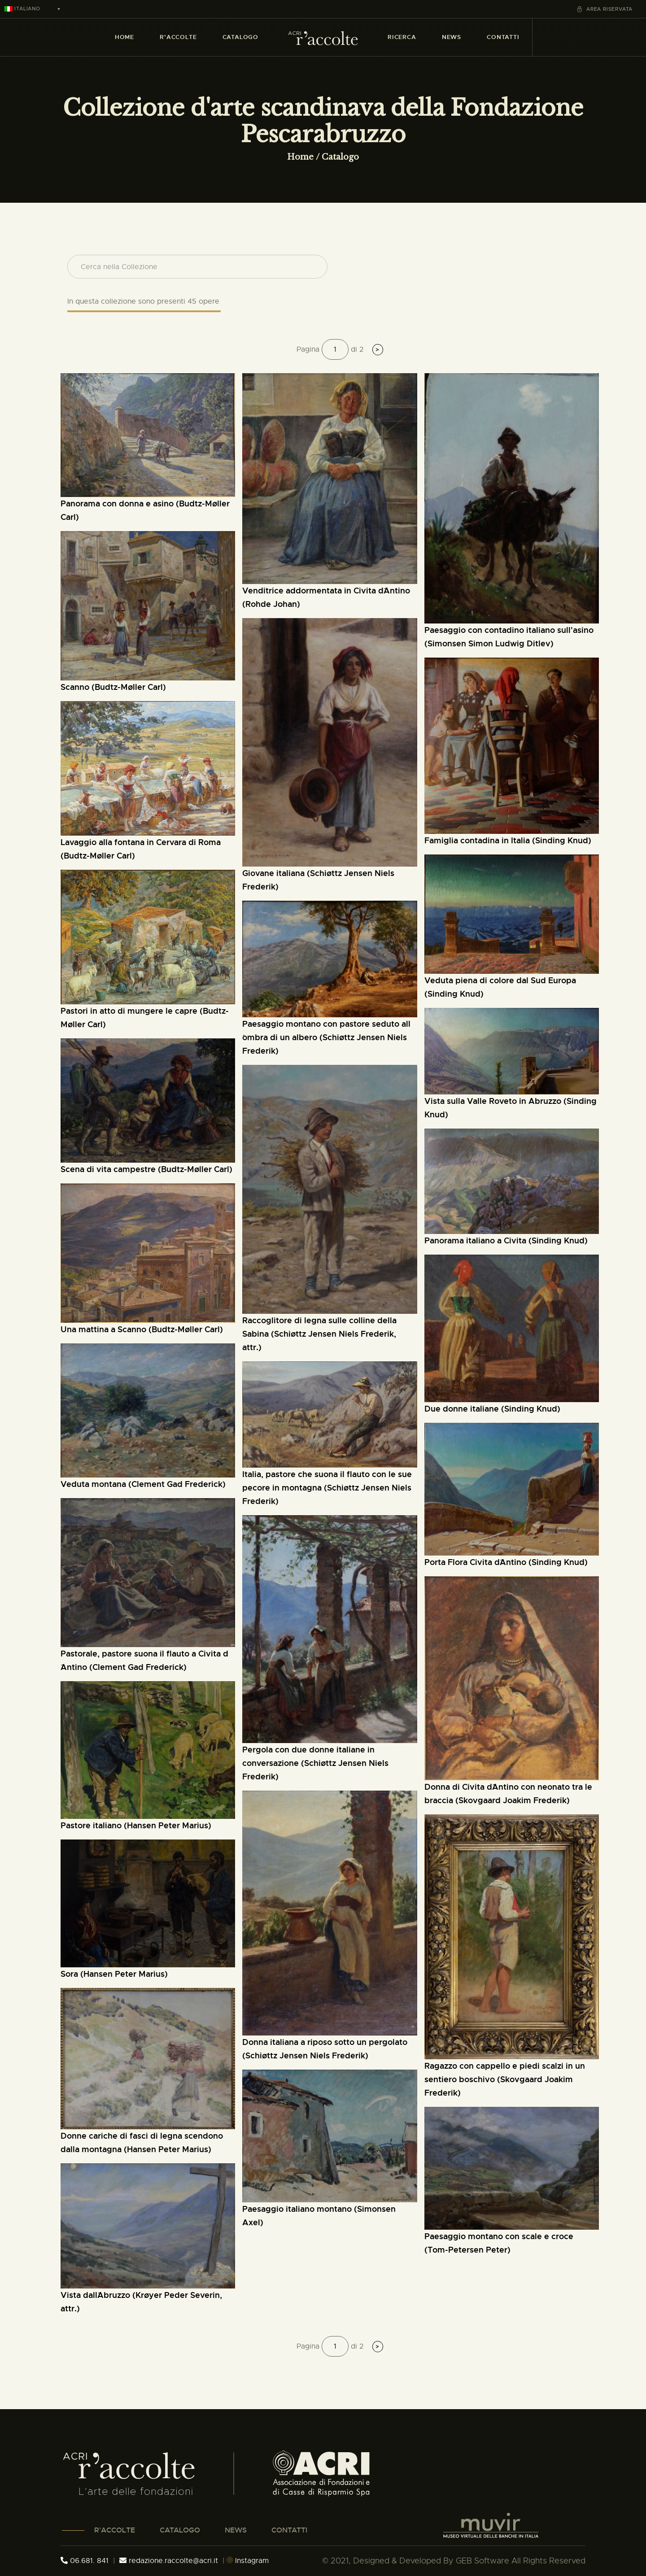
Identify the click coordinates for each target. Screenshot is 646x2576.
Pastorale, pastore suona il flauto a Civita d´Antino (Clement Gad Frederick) (144, 1660)
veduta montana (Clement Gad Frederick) (143, 1484)
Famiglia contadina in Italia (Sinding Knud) (507, 840)
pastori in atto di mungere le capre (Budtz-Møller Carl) (145, 1017)
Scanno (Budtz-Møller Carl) (113, 687)
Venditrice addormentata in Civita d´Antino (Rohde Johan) (326, 597)
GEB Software (482, 2561)
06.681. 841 (85, 2560)
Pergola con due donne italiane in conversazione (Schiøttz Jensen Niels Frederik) (315, 1763)
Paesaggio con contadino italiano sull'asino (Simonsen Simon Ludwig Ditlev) (509, 637)
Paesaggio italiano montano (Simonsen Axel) (319, 2215)
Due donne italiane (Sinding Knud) (492, 1409)
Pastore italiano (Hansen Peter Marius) (136, 1825)
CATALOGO (180, 2530)
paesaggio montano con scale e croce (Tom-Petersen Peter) (498, 2243)
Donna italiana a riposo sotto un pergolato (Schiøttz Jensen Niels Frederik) (324, 2049)
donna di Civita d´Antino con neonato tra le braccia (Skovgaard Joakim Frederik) (508, 1793)
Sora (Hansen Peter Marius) (114, 1974)
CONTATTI (289, 2530)
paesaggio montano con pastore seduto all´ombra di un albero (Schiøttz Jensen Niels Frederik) (326, 1037)
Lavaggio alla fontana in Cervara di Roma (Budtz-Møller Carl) (141, 849)
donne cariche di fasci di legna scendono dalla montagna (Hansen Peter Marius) (142, 2142)
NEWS (236, 2530)
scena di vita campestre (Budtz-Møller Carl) (146, 1169)
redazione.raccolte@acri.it (169, 2560)
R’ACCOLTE (114, 2530)
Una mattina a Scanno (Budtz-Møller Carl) (142, 1329)
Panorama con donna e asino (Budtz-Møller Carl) (145, 510)
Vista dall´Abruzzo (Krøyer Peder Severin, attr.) (141, 2302)
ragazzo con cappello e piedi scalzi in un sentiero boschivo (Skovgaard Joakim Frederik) (504, 2079)
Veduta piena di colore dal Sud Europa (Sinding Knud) (500, 987)
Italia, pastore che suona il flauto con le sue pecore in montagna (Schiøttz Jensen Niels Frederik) (327, 1487)
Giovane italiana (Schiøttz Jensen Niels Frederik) (318, 880)
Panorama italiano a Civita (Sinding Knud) (506, 1240)
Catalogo (340, 157)
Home (300, 157)
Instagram (248, 2560)
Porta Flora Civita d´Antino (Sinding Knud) (506, 1562)
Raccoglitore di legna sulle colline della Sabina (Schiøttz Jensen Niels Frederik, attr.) (319, 1333)
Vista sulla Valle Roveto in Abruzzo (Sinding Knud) (510, 1108)
